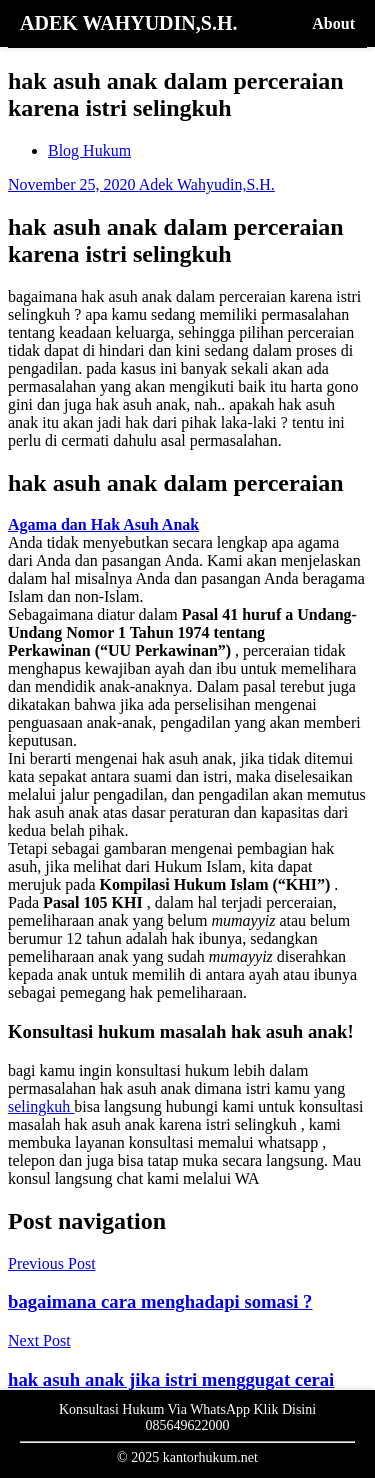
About (333, 23)
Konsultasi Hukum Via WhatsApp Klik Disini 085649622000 (187, 1417)
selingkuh (41, 1106)
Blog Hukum (89, 150)
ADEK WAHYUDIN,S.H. (128, 23)
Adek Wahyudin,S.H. (207, 184)
